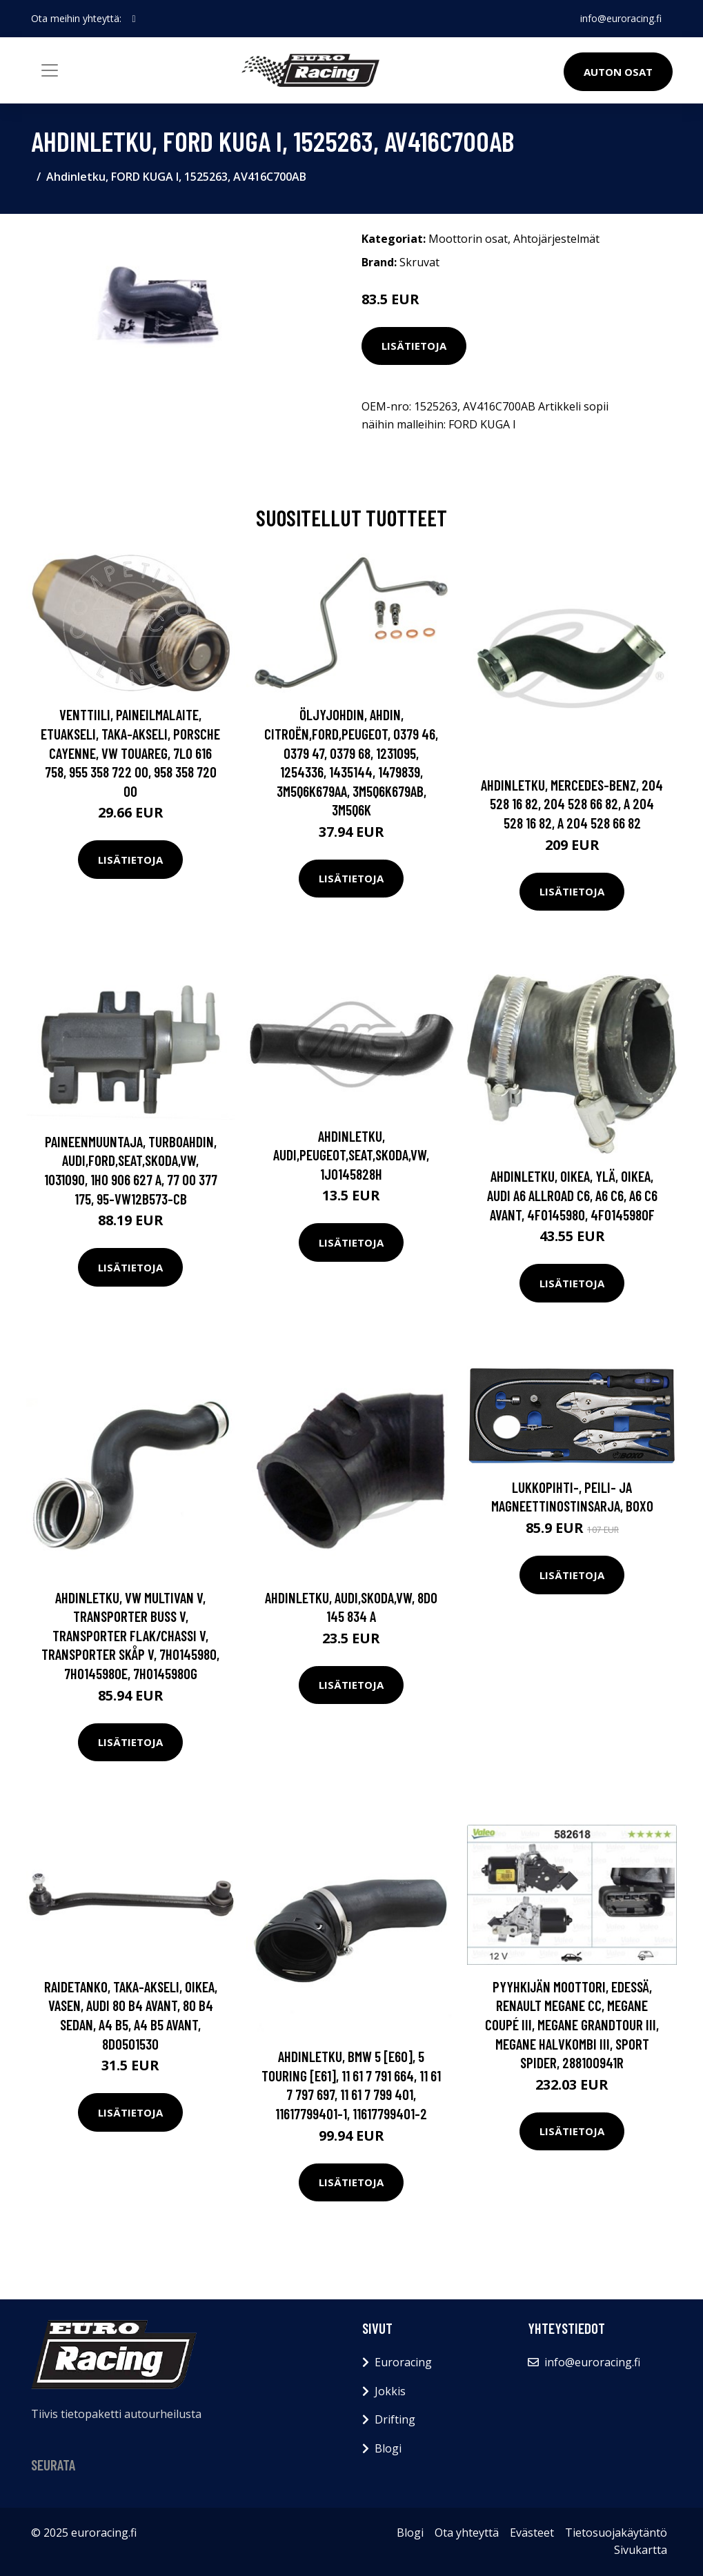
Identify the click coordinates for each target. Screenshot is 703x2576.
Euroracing (403, 2362)
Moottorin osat (468, 238)
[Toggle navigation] (49, 70)
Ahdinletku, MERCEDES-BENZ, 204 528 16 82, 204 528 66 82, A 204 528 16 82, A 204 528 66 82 (572, 803)
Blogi (388, 2448)
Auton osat (618, 72)
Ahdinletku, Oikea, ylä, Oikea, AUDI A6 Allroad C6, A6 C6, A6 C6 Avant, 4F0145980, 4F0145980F (572, 1194)
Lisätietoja (414, 346)
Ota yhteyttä (467, 2532)
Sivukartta (640, 2549)
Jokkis (390, 2391)
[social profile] (134, 19)
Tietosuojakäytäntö (616, 2532)
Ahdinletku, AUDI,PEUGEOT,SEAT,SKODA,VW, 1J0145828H (351, 1154)
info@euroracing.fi (621, 18)
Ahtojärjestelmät (556, 238)
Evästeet (532, 2532)
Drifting (395, 2419)
